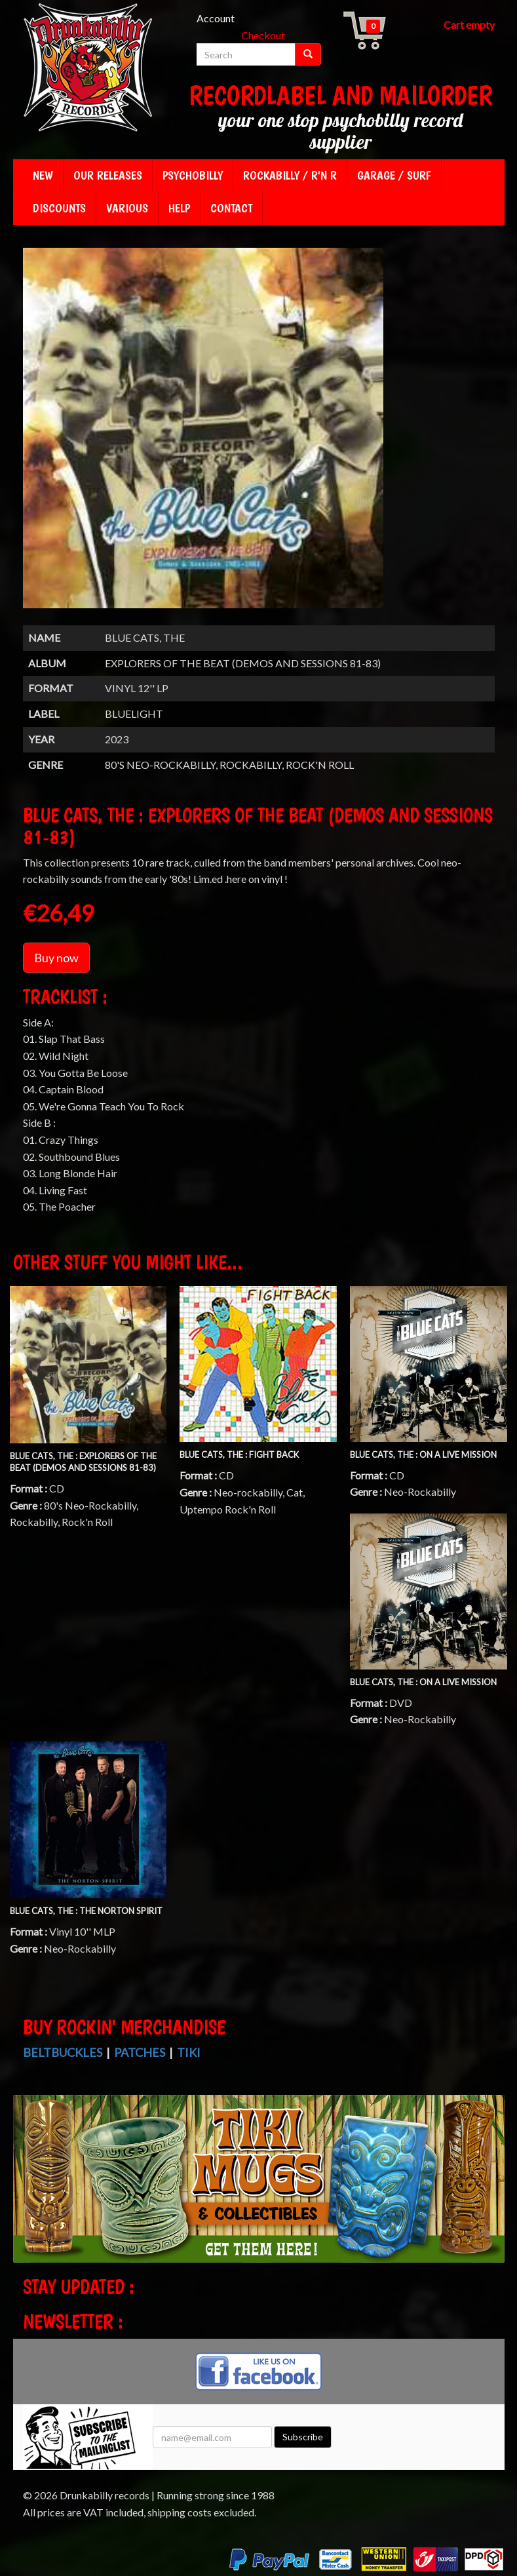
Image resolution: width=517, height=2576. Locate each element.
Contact (231, 208)
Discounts (59, 208)
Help (179, 208)
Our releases (107, 175)
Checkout (263, 35)
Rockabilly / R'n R (290, 175)
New (43, 175)
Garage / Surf (394, 175)
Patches (139, 2052)
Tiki (189, 2052)
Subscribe (302, 2436)
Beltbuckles (62, 2052)
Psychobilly (193, 175)
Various (127, 208)
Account (216, 18)
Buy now (56, 957)
